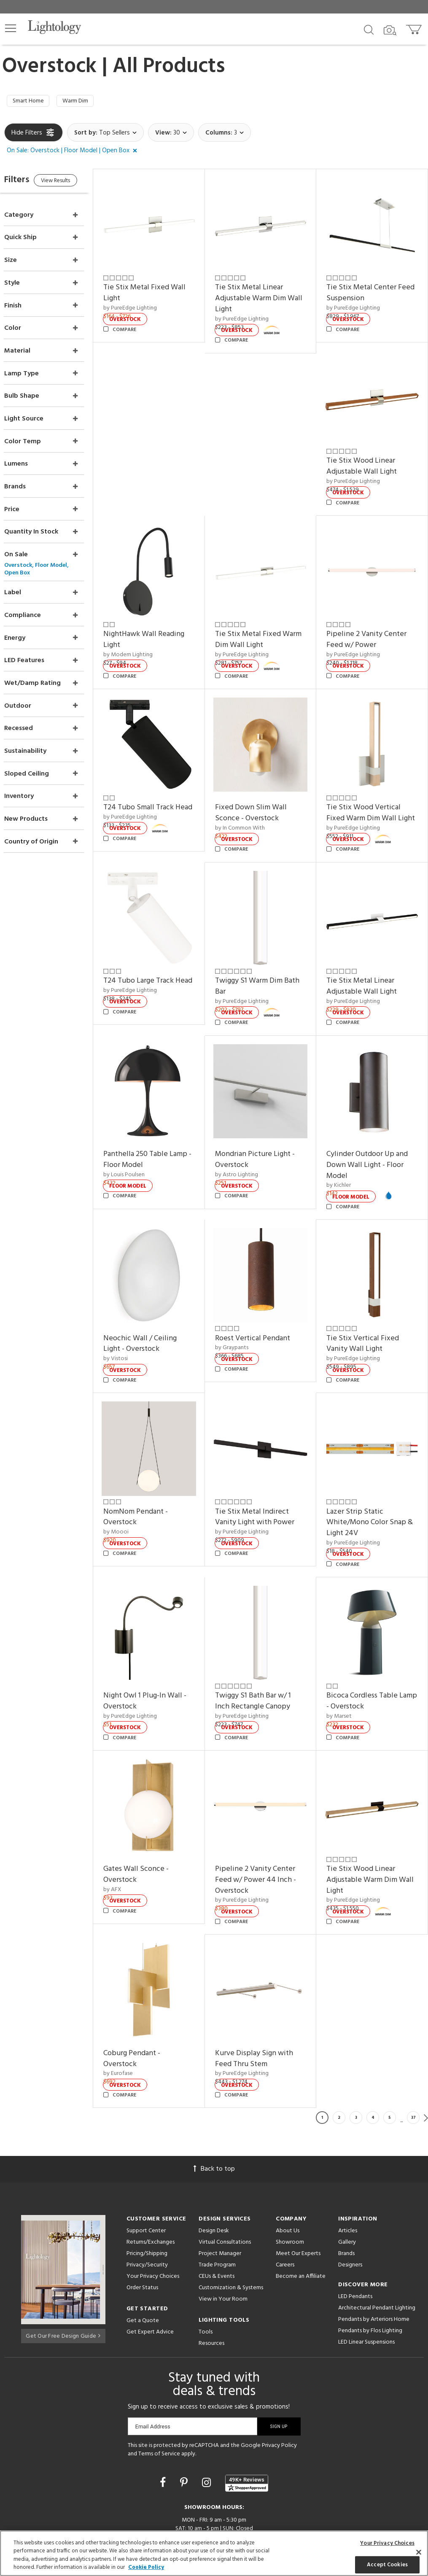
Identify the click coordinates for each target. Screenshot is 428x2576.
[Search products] (369, 29)
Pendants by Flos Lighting (370, 2282)
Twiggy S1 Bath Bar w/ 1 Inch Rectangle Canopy (264, 1664)
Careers (285, 2216)
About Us (287, 2182)
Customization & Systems (231, 2239)
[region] (214, 2553)
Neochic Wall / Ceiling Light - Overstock (157, 1317)
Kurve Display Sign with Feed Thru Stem (265, 2010)
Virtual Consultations (225, 2194)
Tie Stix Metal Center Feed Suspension (367, 289)
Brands (346, 2205)
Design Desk (214, 2182)
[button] (10, 28)
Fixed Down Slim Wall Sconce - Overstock (262, 792)
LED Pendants (355, 2248)
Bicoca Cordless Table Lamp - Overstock (368, 1664)
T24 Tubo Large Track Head (155, 971)
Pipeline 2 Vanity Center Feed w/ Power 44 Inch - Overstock (266, 1837)
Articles (347, 2182)
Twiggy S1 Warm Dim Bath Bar (268, 971)
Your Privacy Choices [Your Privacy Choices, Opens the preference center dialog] (387, 2543)
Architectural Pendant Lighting (376, 2259)
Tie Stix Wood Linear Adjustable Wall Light (367, 457)
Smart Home (30, 102)
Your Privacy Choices (153, 2228)
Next (426, 2069)
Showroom (290, 2194)
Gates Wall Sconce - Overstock (153, 1831)
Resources (211, 2295)
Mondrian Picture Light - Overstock (266, 1139)
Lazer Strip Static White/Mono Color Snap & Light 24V (372, 1490)
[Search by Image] (390, 30)
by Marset (345, 1679)
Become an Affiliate (301, 2228)
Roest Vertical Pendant (263, 1312)
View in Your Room (223, 2250)
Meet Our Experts (298, 2205)
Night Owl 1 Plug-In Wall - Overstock (161, 1664)
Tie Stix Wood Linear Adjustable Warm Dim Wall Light (367, 1837)
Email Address (152, 2378)
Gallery (347, 2194)
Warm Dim (82, 102)
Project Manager (220, 2205)
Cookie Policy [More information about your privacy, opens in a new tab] (146, 2567)
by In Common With (251, 807)
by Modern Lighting (145, 640)
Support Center (146, 2182)
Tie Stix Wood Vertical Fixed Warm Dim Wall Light (369, 798)
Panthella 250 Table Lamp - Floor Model (162, 1139)
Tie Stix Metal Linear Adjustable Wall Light (367, 971)
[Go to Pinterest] (185, 2435)
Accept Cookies (387, 2564)
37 (413, 2069)
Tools (206, 2283)
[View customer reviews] (246, 2435)
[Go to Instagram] (207, 2435)
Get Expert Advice (150, 2283)
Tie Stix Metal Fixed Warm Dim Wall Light (260, 624)
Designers (350, 2216)
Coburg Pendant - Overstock (148, 2010)
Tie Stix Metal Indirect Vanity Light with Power (265, 1485)
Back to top (214, 2120)
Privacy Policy (279, 2397)
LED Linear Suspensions (366, 2293)
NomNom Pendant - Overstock (152, 1485)
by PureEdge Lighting (147, 304)
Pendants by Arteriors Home (373, 2271)
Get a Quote (143, 2272)
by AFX (129, 1846)
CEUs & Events (216, 2228)
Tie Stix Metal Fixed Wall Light (161, 289)
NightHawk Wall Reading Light (160, 624)
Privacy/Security (147, 2216)
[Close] (418, 2552)
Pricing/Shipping (147, 2205)
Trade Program (217, 2216)
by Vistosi (132, 1332)
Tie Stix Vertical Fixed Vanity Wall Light (368, 1317)
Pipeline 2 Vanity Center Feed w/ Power (372, 624)
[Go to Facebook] (164, 2435)
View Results (74, 183)
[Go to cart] (415, 28)
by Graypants (242, 1321)
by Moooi (132, 1500)
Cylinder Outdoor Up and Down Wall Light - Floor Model (373, 1144)
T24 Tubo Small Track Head (155, 792)
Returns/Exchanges (151, 2194)
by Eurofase (135, 2025)
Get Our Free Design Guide (63, 2285)
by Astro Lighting (247, 1154)
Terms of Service (159, 2405)
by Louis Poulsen (141, 1154)
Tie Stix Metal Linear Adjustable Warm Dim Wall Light (261, 295)
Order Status (142, 2239)
